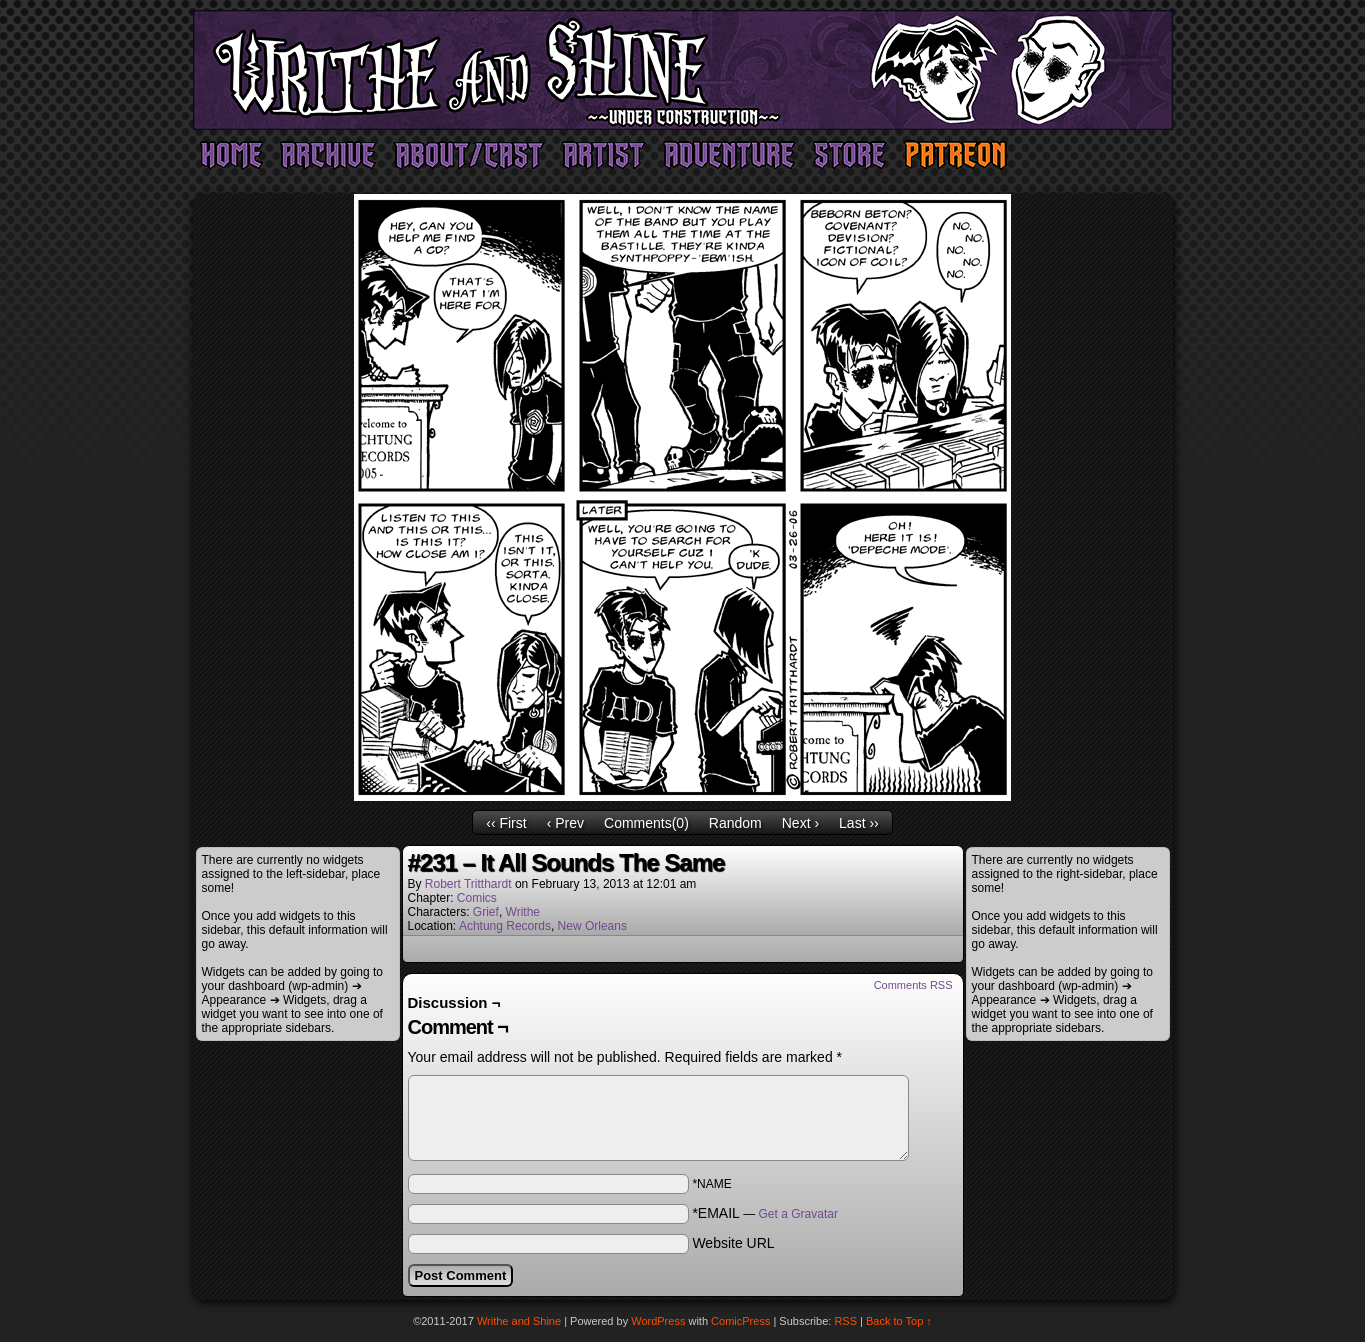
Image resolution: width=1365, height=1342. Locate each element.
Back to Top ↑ (899, 1321)
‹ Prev (565, 823)
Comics (477, 898)
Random (735, 823)
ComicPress (740, 1321)
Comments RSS (913, 985)
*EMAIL (765, 1213)
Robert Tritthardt (468, 884)
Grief (486, 912)
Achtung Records (505, 926)
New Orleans (592, 926)
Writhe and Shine (683, 70)
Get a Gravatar (798, 1214)
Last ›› (859, 823)
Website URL (733, 1243)
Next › (800, 823)
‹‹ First (506, 823)
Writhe (523, 912)
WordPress (658, 1321)
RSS (845, 1321)
